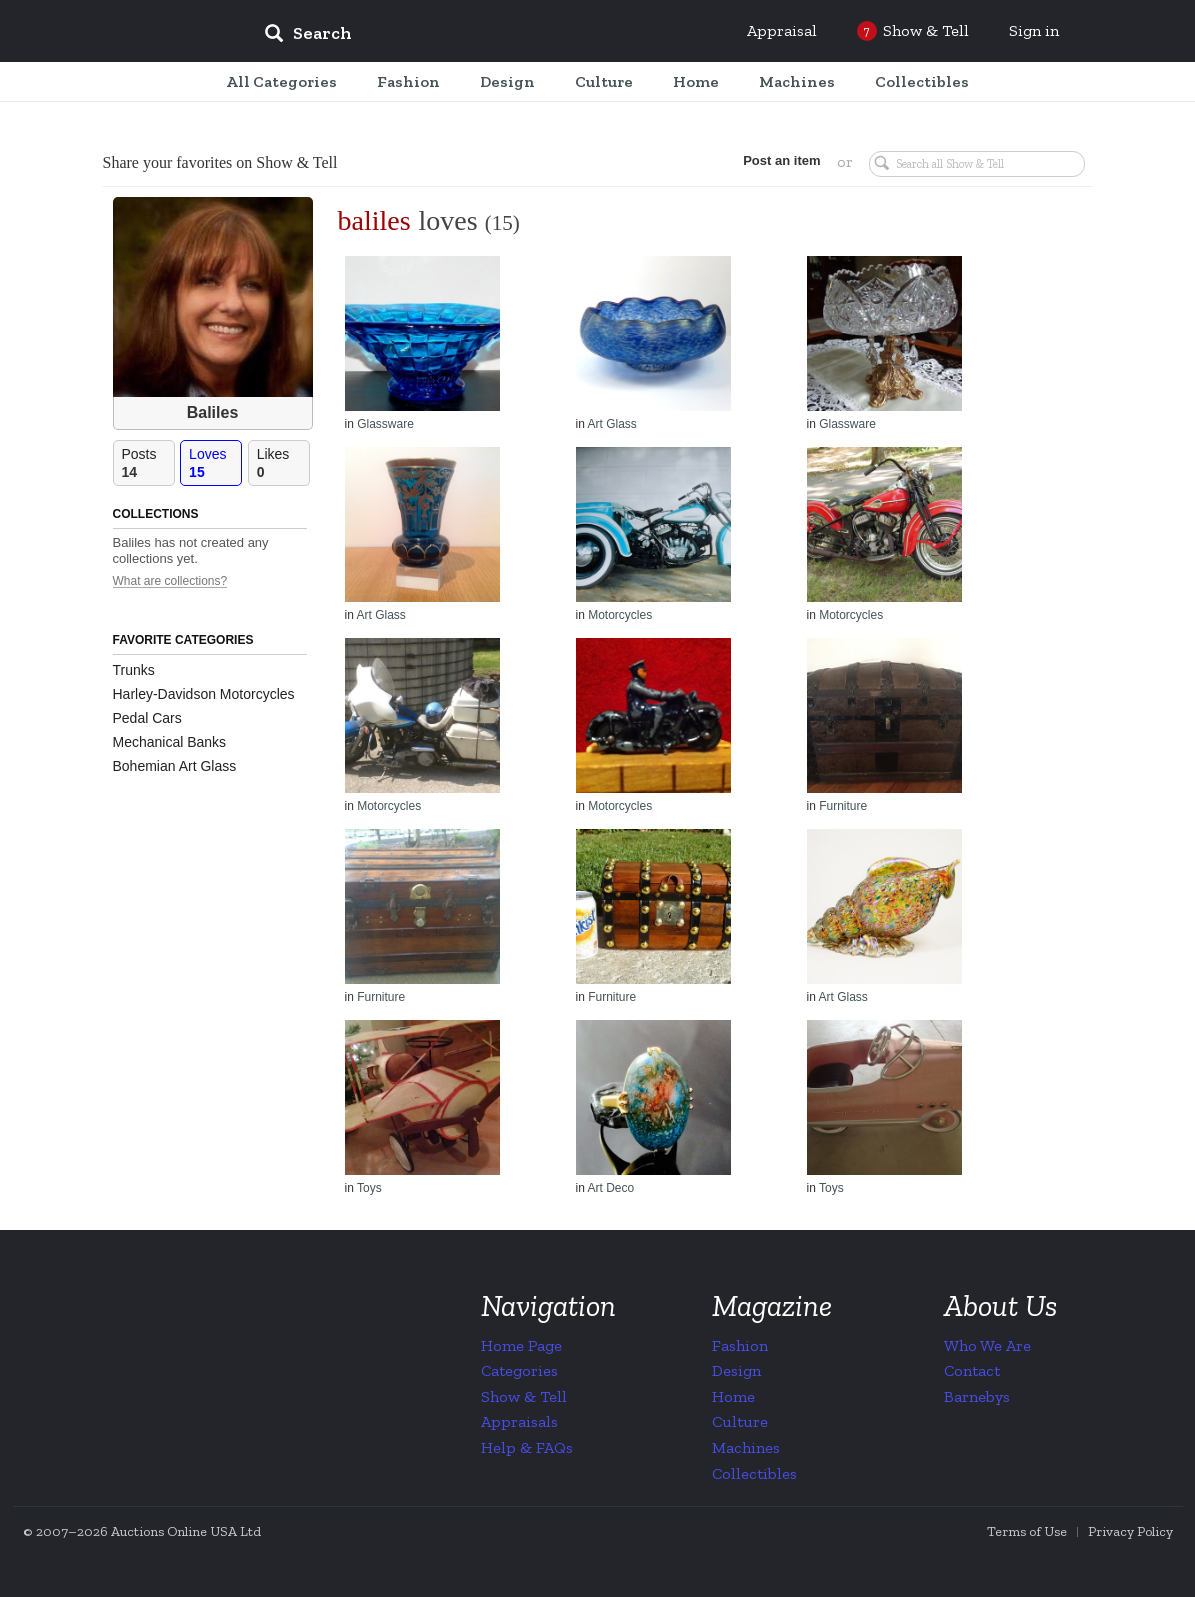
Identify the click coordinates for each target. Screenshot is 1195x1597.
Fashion (740, 1345)
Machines (746, 1447)
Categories (519, 1370)
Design (736, 1370)
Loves (215, 463)
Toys (369, 1188)
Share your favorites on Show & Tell (220, 162)
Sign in (1034, 30)
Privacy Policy (1130, 1531)
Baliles (213, 412)
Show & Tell (524, 1396)
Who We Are (987, 1345)
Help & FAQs (527, 1447)
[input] (453, 36)
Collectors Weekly (128, 32)
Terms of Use (1027, 1531)
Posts (148, 463)
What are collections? (170, 581)
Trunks (134, 670)
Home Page (521, 1345)
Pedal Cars (147, 718)
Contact (972, 1370)
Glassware (385, 424)
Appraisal (782, 30)
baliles (374, 220)
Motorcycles (620, 615)
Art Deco (611, 1188)
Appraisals (519, 1421)
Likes (283, 463)
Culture (740, 1421)
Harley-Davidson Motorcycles (204, 694)
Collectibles (754, 1473)
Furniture (843, 806)
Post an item (781, 160)
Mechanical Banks (170, 742)
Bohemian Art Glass (175, 766)
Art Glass (612, 424)
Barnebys (977, 1396)
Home (733, 1396)
